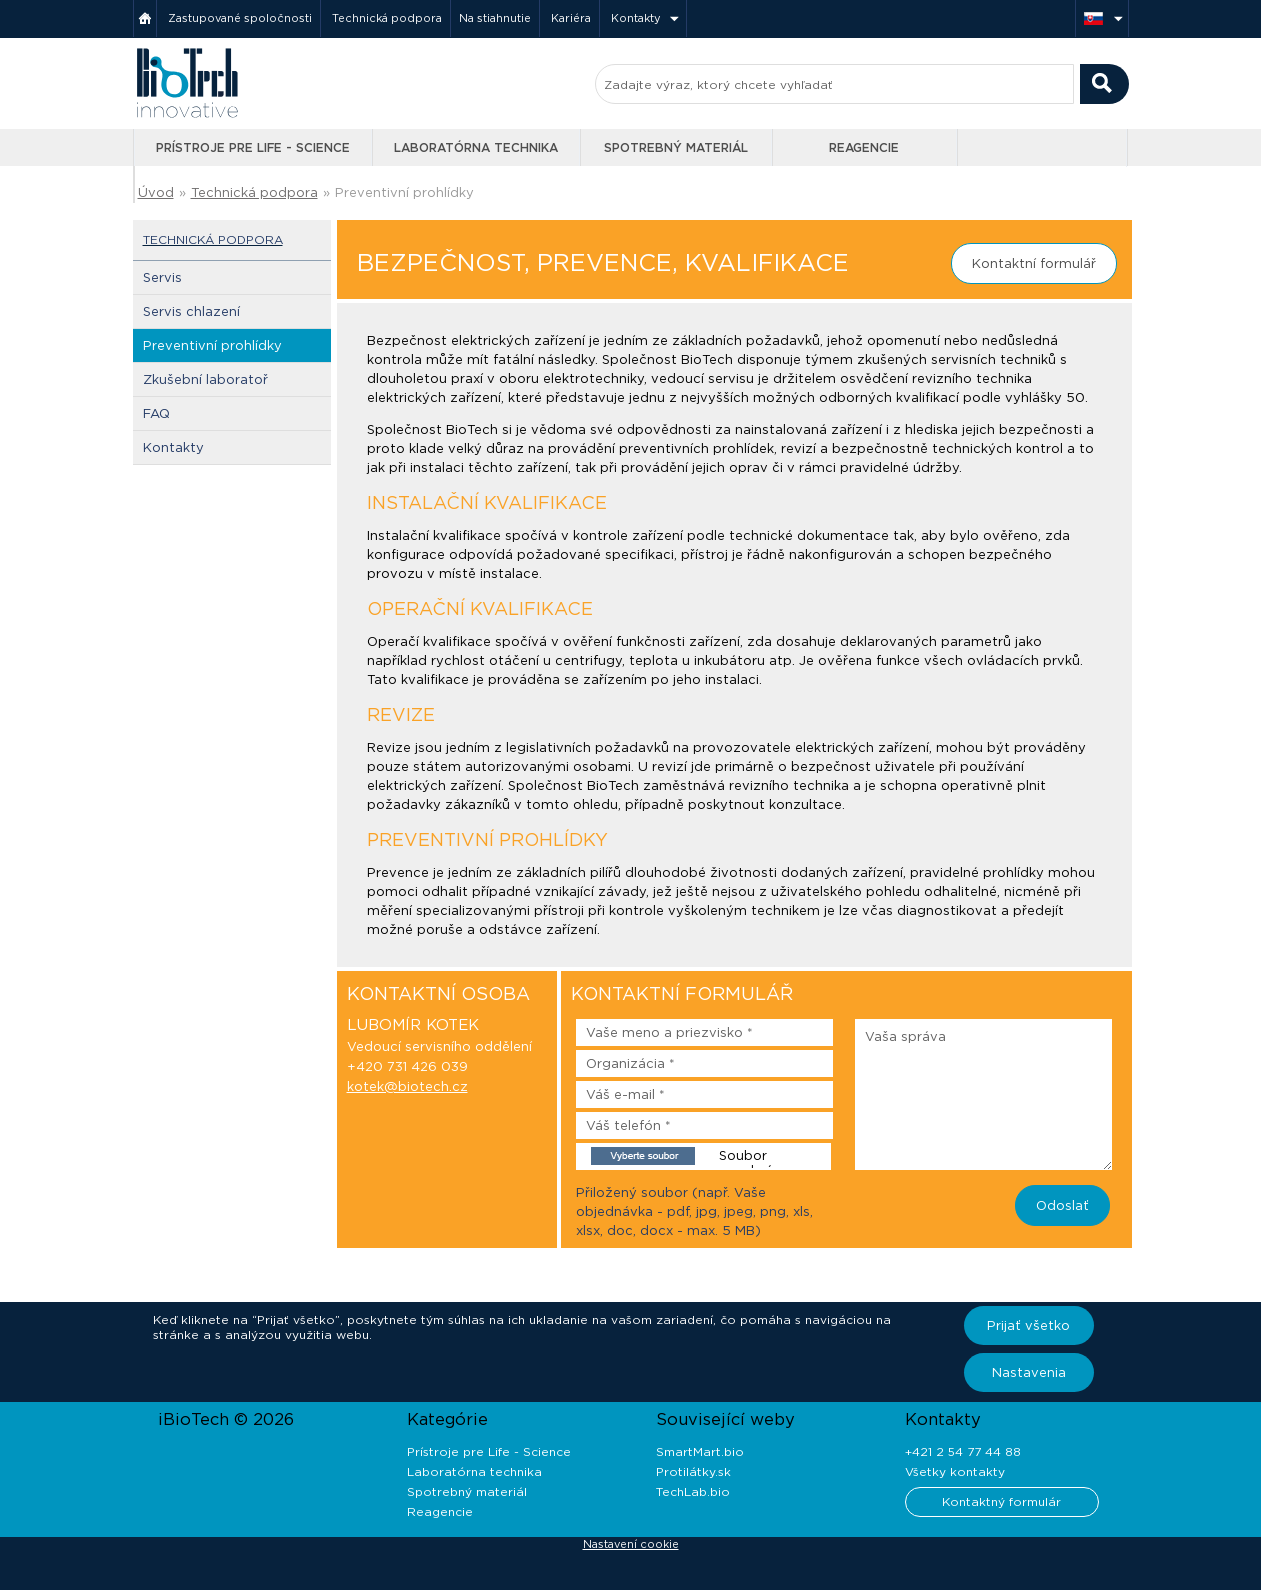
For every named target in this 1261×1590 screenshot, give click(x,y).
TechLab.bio (693, 1491)
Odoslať (1062, 1205)
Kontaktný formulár (1001, 1501)
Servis (162, 277)
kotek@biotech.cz (407, 1086)
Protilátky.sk (693, 1471)
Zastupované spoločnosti (240, 18)
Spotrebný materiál (676, 147)
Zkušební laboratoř (205, 379)
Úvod (156, 192)
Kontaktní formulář (1034, 263)
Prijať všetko (1028, 1325)
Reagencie (864, 147)
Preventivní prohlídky (404, 192)
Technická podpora (387, 18)
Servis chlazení (191, 311)
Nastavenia (1029, 1372)
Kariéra (571, 18)
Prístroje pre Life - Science (253, 147)
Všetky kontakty (955, 1471)
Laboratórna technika (476, 147)
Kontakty (636, 18)
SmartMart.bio (700, 1451)
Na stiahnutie (495, 18)
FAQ (156, 413)
